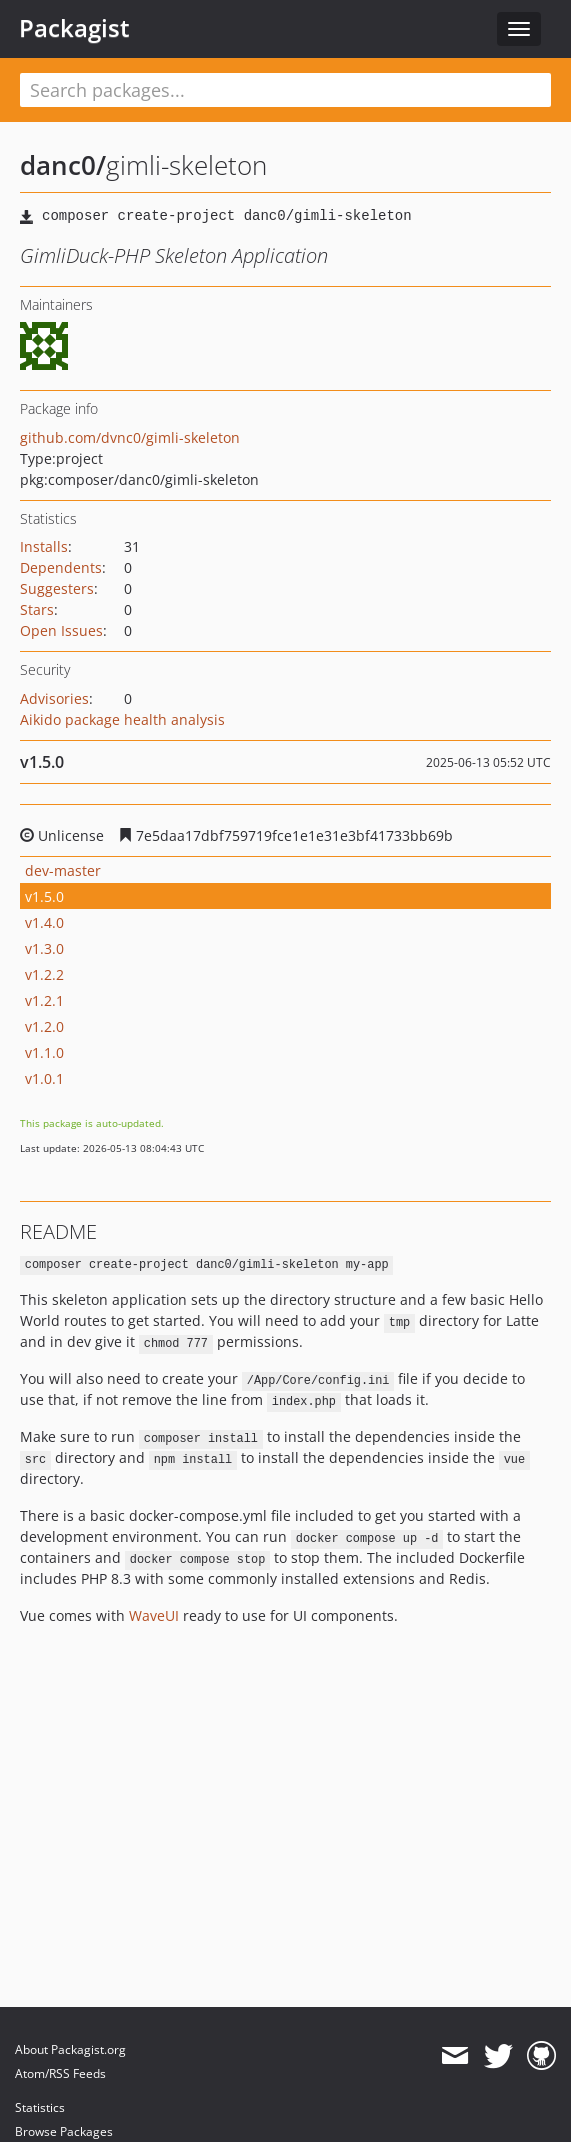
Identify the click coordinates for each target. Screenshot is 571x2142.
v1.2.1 (44, 1000)
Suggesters (57, 588)
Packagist (74, 28)
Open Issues (61, 630)
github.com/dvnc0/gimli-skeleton (130, 437)
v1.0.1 (44, 1078)
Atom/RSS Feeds (60, 2073)
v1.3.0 (44, 948)
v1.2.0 (44, 1026)
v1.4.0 (44, 922)
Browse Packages (64, 2131)
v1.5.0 (44, 896)
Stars (37, 609)
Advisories (54, 698)
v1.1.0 (44, 1052)
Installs (44, 546)
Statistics (40, 2107)
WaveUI (154, 1615)
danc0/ (63, 165)
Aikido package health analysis (122, 719)
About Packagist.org (70, 2049)
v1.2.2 (44, 974)
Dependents (61, 567)
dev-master (63, 870)
